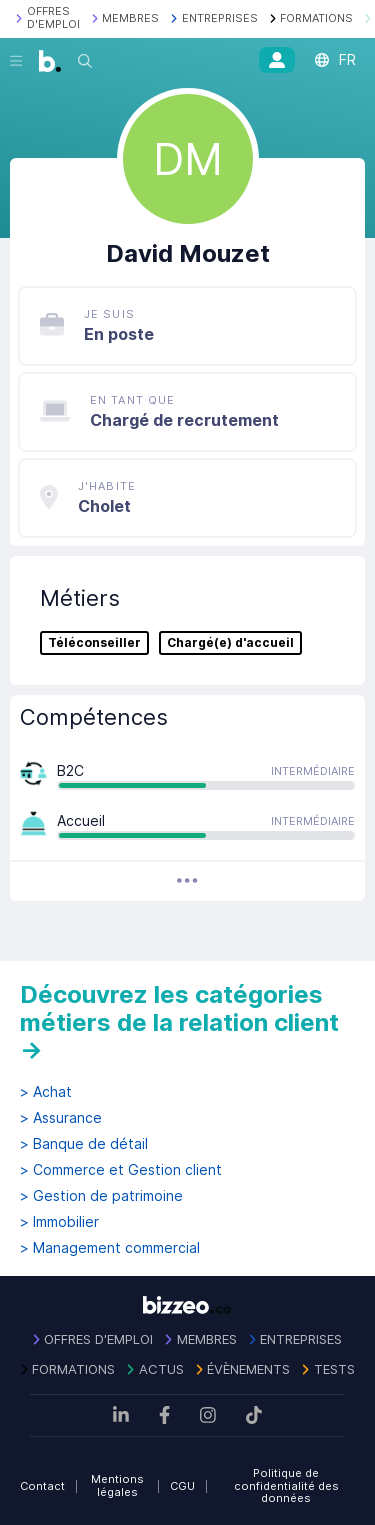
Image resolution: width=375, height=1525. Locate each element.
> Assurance (61, 1118)
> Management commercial (110, 1248)
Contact (42, 1486)
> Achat (46, 1092)
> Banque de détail (84, 1144)
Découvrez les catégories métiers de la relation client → (179, 1022)
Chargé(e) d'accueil (230, 643)
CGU (182, 1486)
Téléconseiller (94, 643)
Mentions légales (117, 1485)
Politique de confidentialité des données (286, 1485)
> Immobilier (59, 1222)
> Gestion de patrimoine (101, 1196)
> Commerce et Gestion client (121, 1170)
